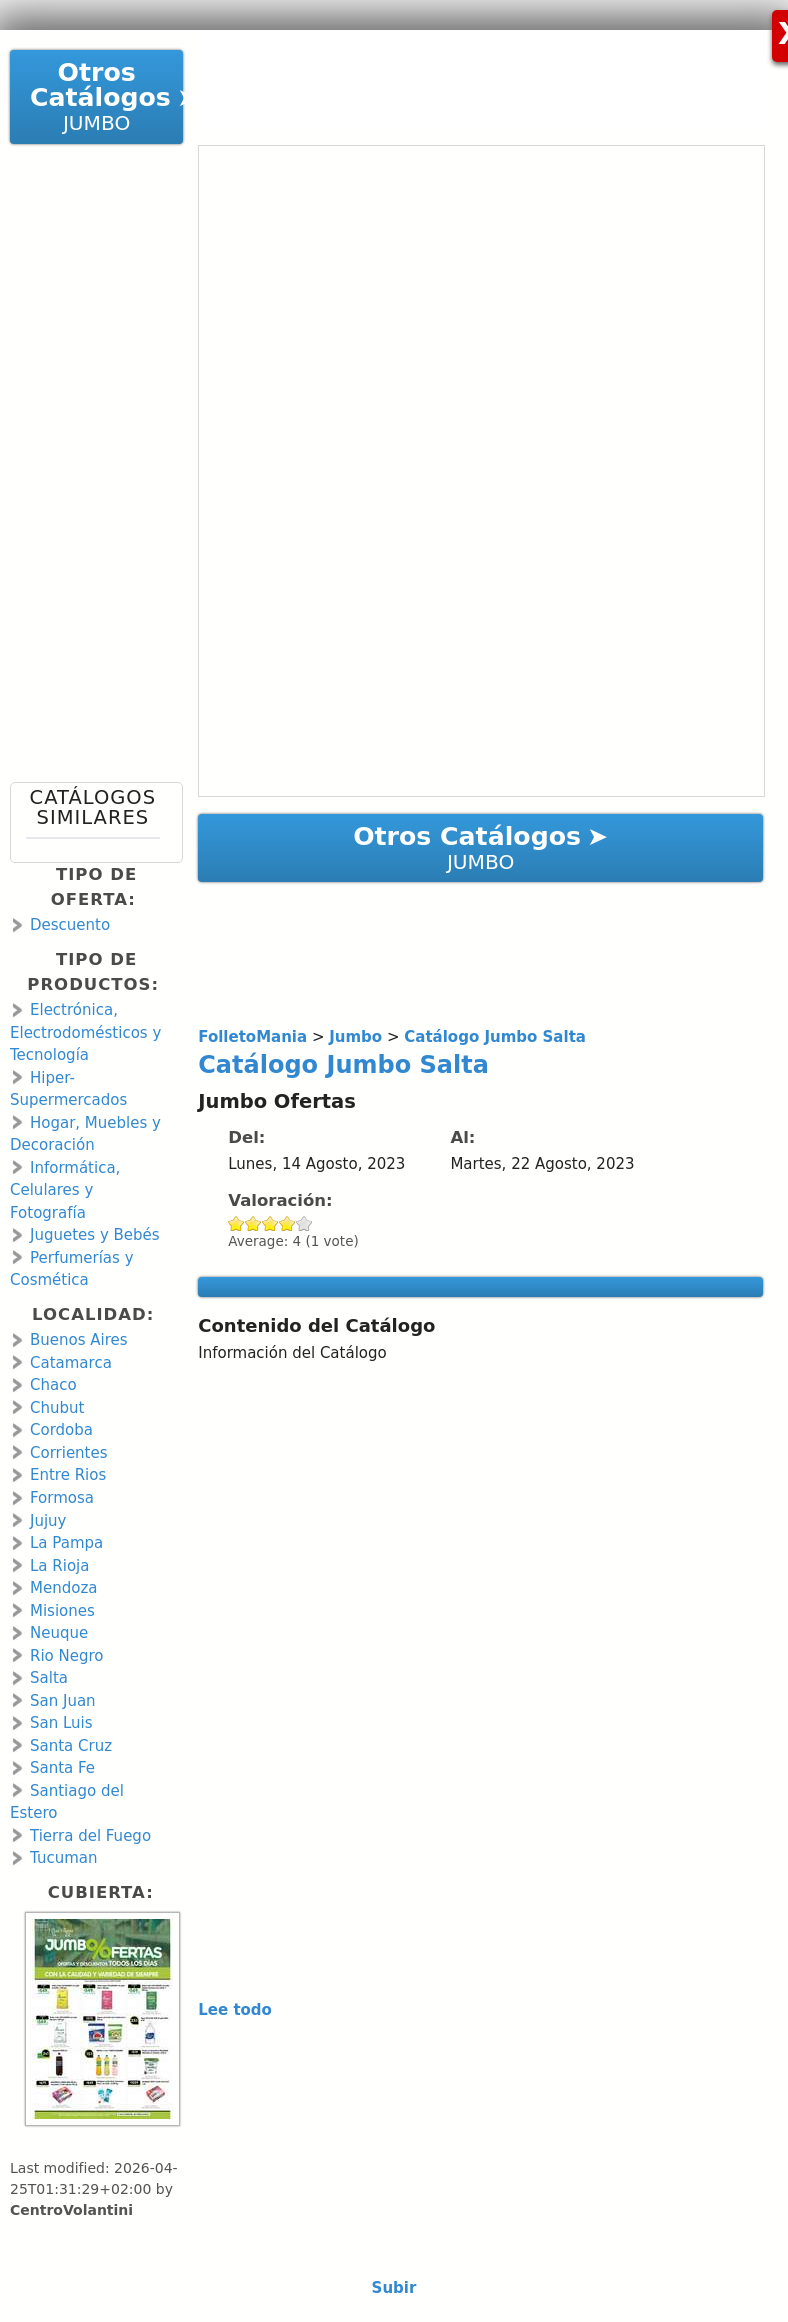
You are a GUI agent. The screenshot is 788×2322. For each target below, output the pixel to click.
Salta (49, 1678)
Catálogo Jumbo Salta (343, 1065)
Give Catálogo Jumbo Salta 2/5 (253, 1223)
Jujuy (48, 1521)
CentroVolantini (71, 2210)
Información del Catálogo (292, 1353)
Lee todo (235, 2010)
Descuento (70, 925)
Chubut (57, 1408)
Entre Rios (68, 1475)
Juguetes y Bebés (95, 1235)
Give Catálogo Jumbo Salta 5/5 (304, 1223)
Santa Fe (62, 1768)
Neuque (59, 1633)
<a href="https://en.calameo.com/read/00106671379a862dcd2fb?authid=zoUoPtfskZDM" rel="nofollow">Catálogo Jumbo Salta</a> (481, 471)
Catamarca (71, 1363)
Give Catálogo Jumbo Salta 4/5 (287, 1223)
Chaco (53, 1385)
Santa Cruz (71, 1746)
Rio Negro (67, 1656)
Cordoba (61, 1430)
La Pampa (66, 1543)
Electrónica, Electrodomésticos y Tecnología (85, 1032)
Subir (394, 2288)
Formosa (62, 1498)
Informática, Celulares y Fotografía (65, 1190)
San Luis (61, 1723)
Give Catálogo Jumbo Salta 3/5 (270, 1223)
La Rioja (59, 1566)
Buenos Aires (79, 1340)
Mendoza (63, 1588)
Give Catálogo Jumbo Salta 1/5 (236, 1223)
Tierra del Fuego (90, 1836)
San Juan (63, 1701)
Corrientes (69, 1453)
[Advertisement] (463, 80)
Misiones (62, 1611)
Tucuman (63, 1858)
